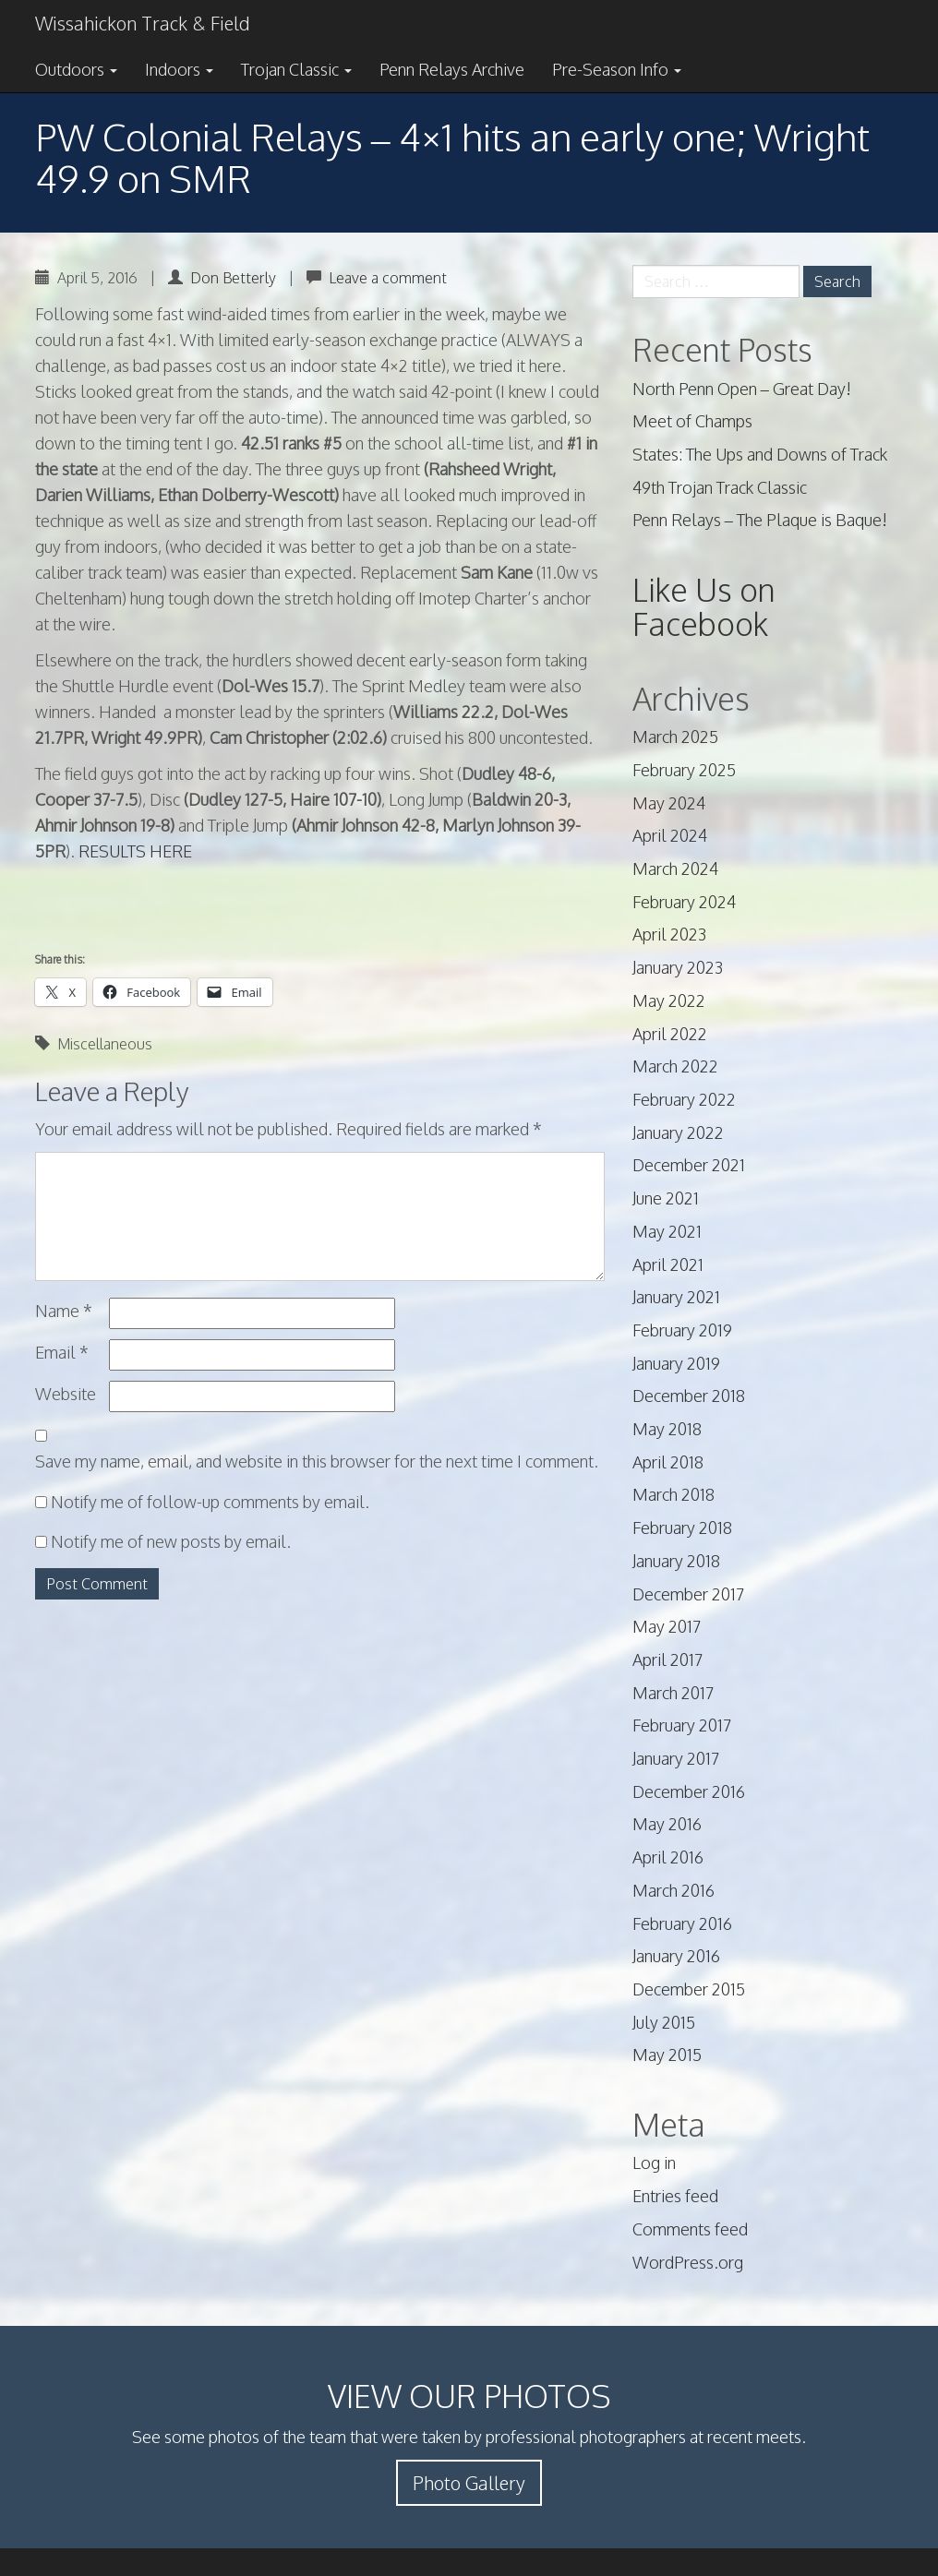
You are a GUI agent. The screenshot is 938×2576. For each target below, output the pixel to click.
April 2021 (668, 1264)
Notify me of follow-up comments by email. (210, 1502)
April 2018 (668, 1462)
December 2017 (688, 1594)
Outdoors (76, 69)
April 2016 (668, 1857)
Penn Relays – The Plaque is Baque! (759, 519)
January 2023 (677, 967)
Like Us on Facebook (704, 606)
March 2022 (675, 1066)
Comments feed (690, 2229)
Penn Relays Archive (451, 69)
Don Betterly (233, 278)
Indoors (179, 69)
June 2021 (665, 1198)
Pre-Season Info (616, 69)
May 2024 (668, 803)
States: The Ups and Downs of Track (759, 454)
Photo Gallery (469, 2483)
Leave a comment (388, 278)
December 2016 (688, 1791)
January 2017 (675, 1758)
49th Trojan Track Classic (719, 487)
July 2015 (663, 2022)
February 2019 (682, 1330)
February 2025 (684, 770)
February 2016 (682, 1923)
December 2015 (688, 1989)
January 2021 (676, 1297)
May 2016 (667, 1824)
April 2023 (669, 934)
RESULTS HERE (135, 851)
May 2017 (666, 1626)
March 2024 (675, 868)
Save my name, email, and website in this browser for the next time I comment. (316, 1461)
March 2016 (673, 1890)
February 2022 (684, 1099)
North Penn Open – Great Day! (741, 388)
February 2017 (681, 1725)
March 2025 (675, 736)
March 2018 (673, 1494)
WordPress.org (687, 2262)
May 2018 (667, 1429)
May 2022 (668, 1000)
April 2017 (667, 1659)
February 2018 (682, 1527)
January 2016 (676, 1956)
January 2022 (678, 1132)
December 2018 (688, 1395)
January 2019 (676, 1363)
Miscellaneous (104, 1044)
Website (65, 1394)
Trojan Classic (296, 69)
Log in (654, 2162)
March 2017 (673, 1693)
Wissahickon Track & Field (142, 23)
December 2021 (688, 1165)
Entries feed (675, 2196)
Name (63, 1310)
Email (62, 1352)
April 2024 (669, 835)
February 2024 (684, 902)
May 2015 (667, 2054)
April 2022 (669, 1034)
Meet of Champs (692, 421)
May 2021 (667, 1231)
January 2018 (676, 1561)
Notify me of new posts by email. (171, 1541)
